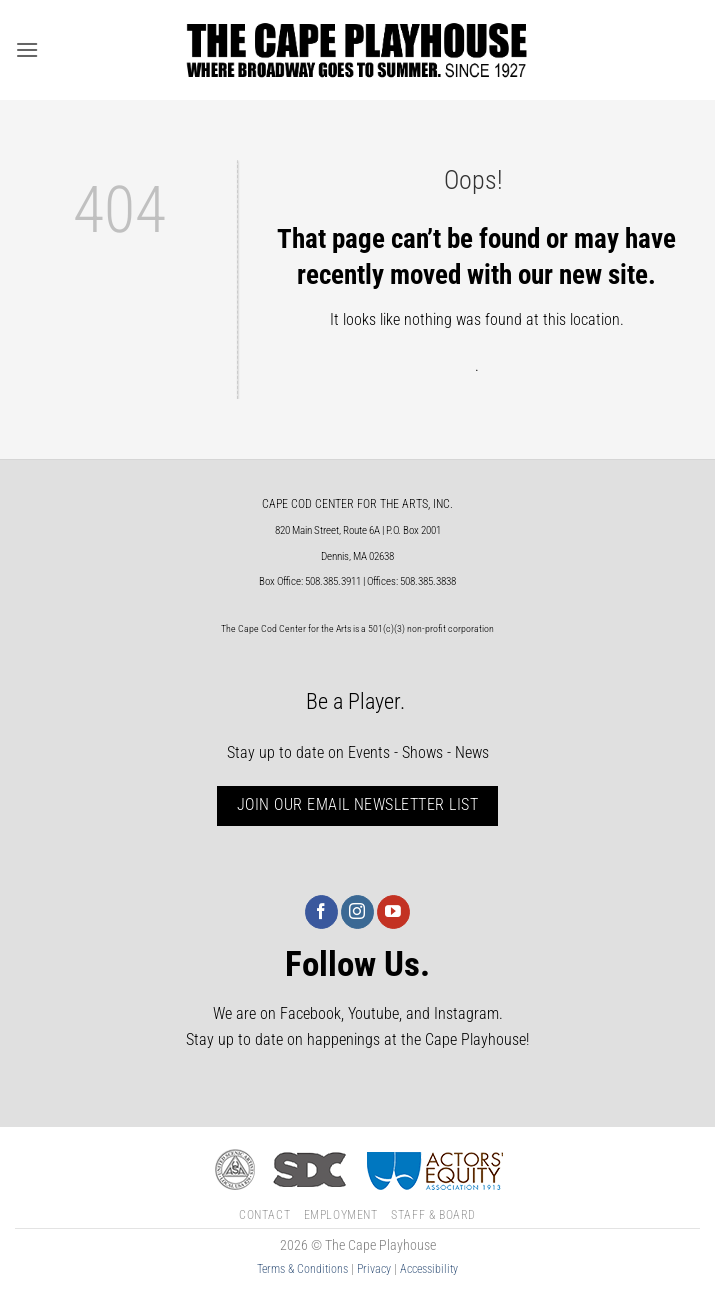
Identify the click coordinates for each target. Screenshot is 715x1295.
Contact (264, 1215)
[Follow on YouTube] (393, 912)
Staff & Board (433, 1215)
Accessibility (429, 1269)
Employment (341, 1215)
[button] (27, 49)
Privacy (374, 1269)
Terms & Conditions (302, 1269)
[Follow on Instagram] (357, 912)
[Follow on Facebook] (321, 912)
